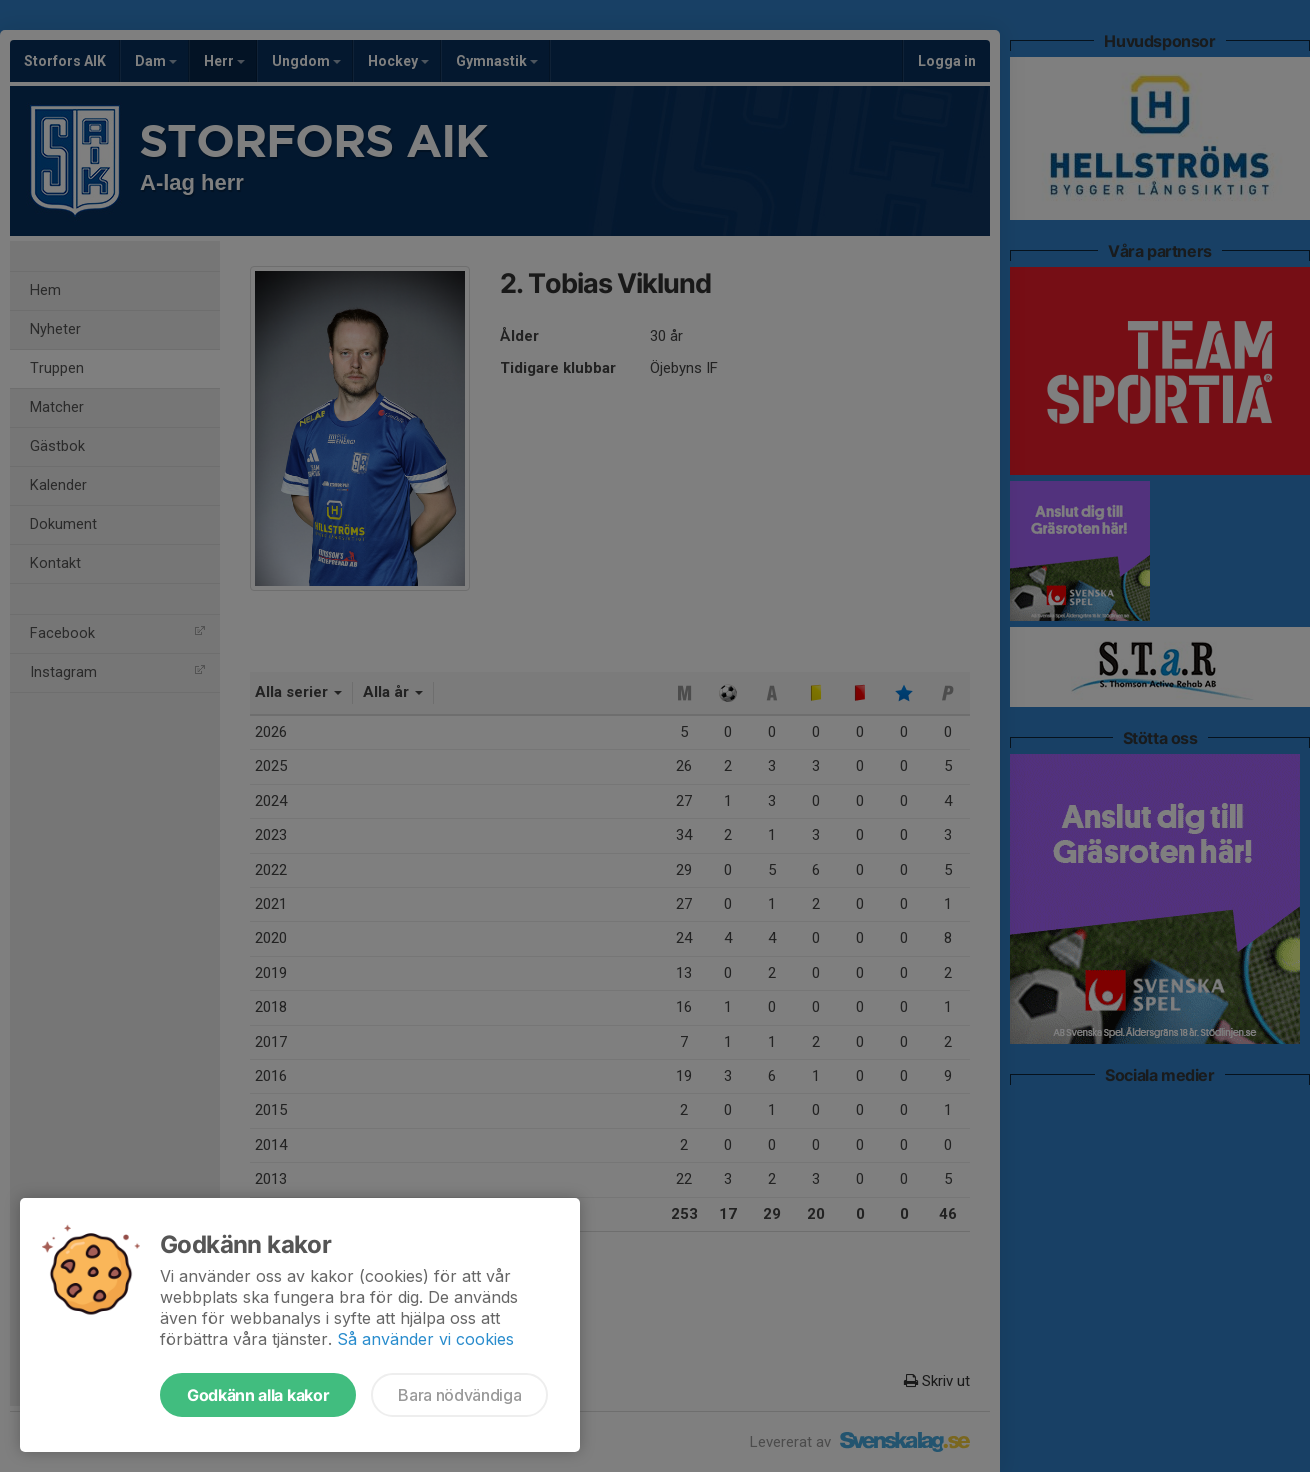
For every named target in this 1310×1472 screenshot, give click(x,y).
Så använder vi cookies (425, 1339)
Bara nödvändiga (459, 1395)
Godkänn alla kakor (258, 1395)
